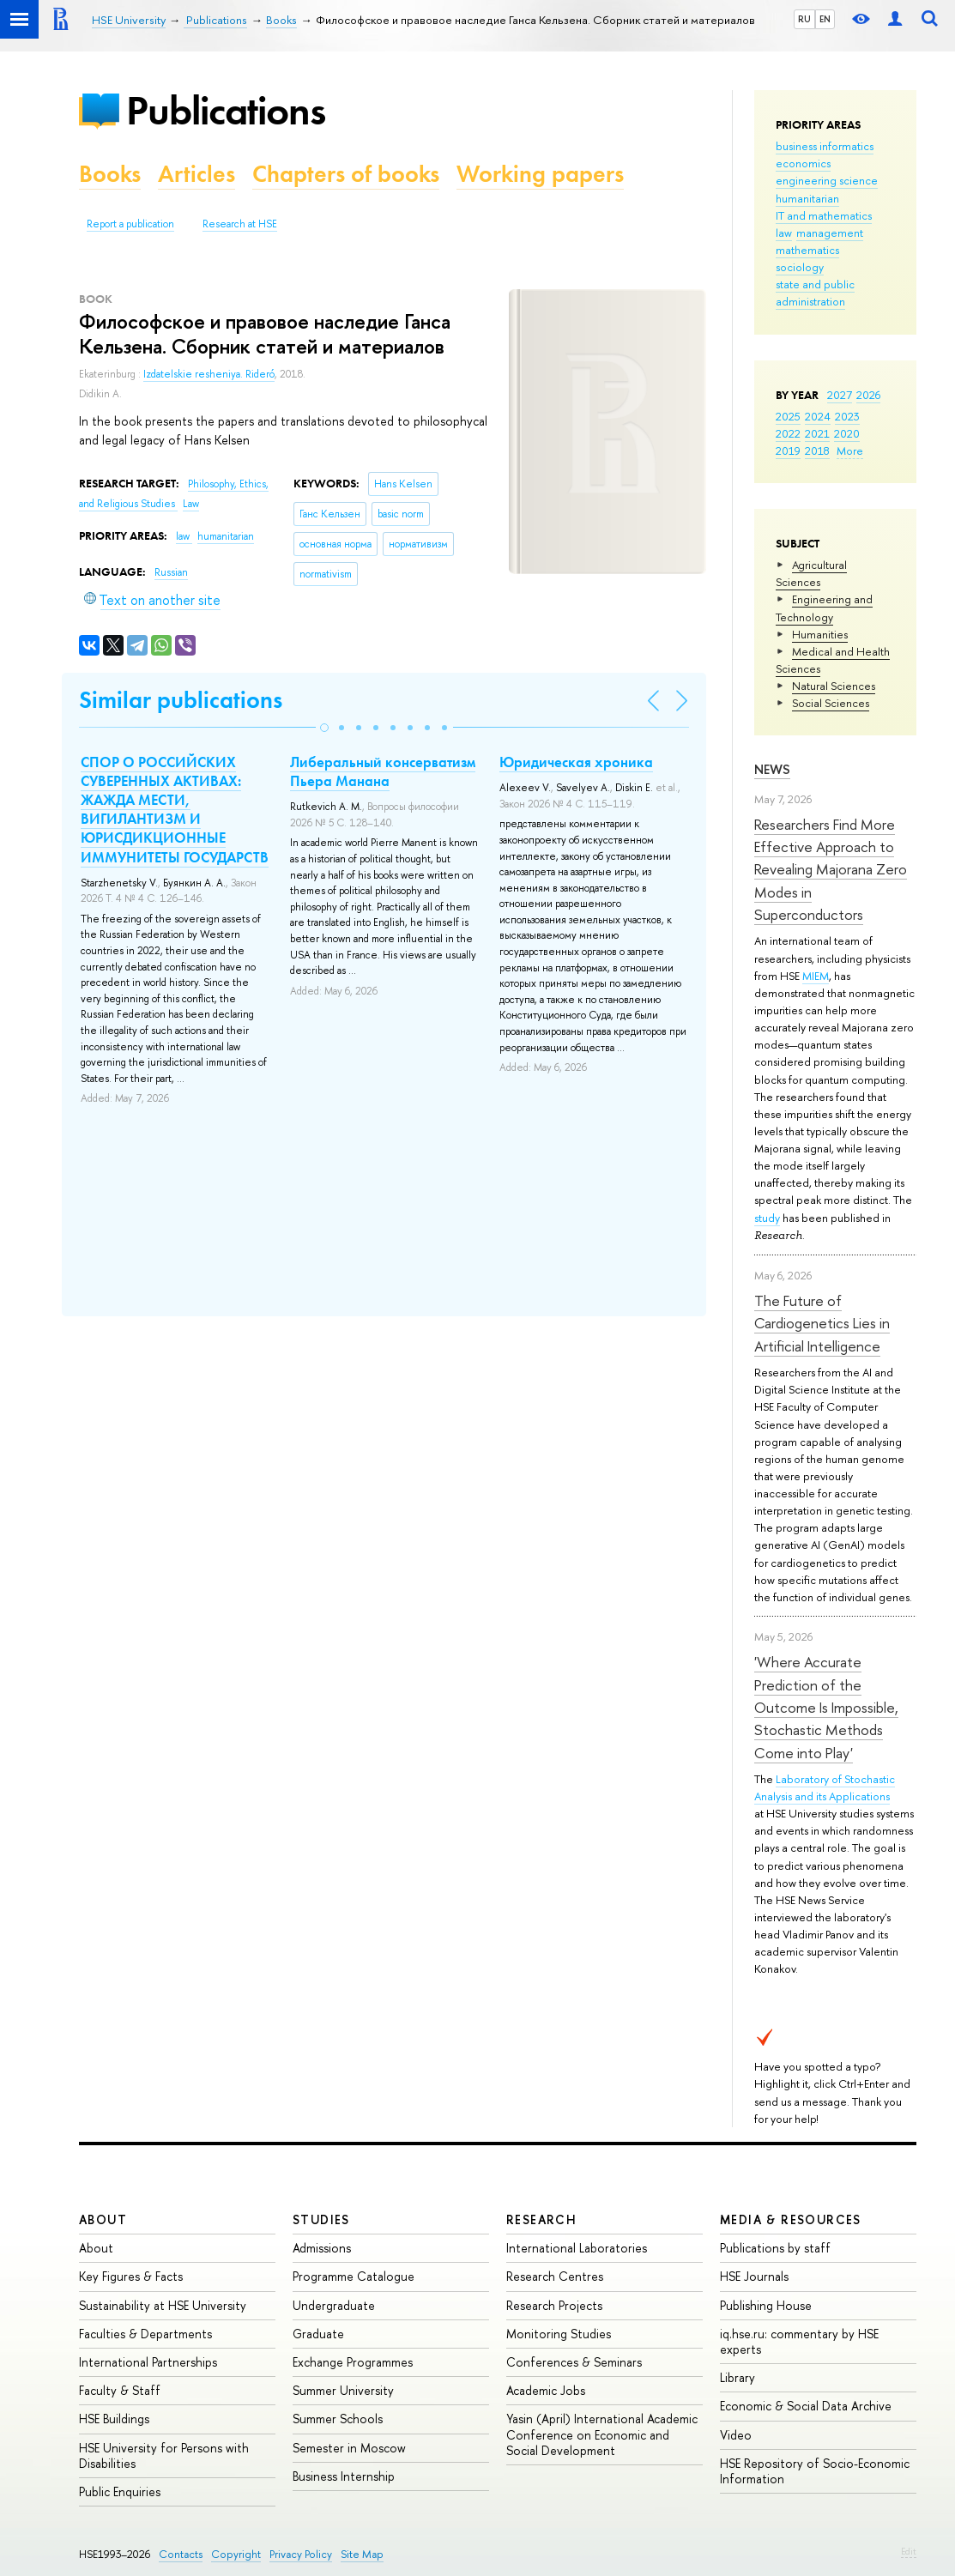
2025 (788, 416)
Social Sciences (830, 703)
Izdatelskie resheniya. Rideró (209, 374)
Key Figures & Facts (131, 2276)
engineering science (827, 180)
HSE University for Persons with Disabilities (164, 2455)
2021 (817, 433)
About (103, 2219)
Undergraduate (334, 2305)
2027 (839, 394)
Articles (196, 174)
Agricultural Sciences (811, 573)
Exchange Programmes (353, 2362)
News (772, 769)
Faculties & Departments (145, 2333)
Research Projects (554, 2305)
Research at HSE (239, 224)
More (850, 450)
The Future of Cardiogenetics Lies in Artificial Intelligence (822, 1323)
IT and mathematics (824, 215)
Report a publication (130, 224)
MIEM (815, 975)
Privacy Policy (300, 2554)
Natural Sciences (833, 685)
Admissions (322, 2248)
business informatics (824, 146)
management (829, 232)
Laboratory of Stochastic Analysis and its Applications (824, 1787)
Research (541, 2219)
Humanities (820, 634)
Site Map (362, 2554)
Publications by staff (775, 2248)
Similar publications (180, 700)
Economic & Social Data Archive (806, 2406)
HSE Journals (754, 2276)
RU (804, 19)
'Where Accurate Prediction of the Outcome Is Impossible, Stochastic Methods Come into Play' (826, 1707)
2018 (817, 450)
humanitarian (807, 198)
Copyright (236, 2554)
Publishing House (766, 2305)
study (767, 1217)
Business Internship (344, 2476)
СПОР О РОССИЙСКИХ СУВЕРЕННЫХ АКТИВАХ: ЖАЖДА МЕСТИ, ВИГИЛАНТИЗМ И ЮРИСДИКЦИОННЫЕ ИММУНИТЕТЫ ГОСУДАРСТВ (175, 809)
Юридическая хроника (576, 762)
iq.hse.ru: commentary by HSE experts (799, 2341)
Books (110, 174)
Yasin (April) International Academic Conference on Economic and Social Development (602, 2434)
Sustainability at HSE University (162, 2305)
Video (736, 2435)
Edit (908, 2551)
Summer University (343, 2390)
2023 (847, 416)
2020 (847, 433)
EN (825, 19)
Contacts (180, 2554)
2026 (868, 394)
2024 (818, 416)
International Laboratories (576, 2248)
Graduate (318, 2333)
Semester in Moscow (349, 2448)
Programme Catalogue (353, 2276)
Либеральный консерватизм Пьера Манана (382, 771)
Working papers (540, 174)
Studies (321, 2219)
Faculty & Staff (119, 2390)
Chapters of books (345, 174)
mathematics (807, 249)
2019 (788, 450)
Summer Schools (338, 2418)
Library (737, 2377)
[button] (324, 727)
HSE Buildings (114, 2418)
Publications (225, 110)
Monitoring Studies (558, 2333)
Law (191, 504)
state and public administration (815, 292)
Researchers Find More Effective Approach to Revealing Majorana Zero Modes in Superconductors (830, 869)
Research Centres (554, 2276)
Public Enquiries (119, 2491)
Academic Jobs (545, 2390)
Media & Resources (790, 2219)
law (784, 232)
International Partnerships (148, 2362)
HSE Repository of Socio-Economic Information (815, 2471)
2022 (788, 433)
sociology (800, 267)
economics (803, 163)
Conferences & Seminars (574, 2362)
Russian (171, 572)
